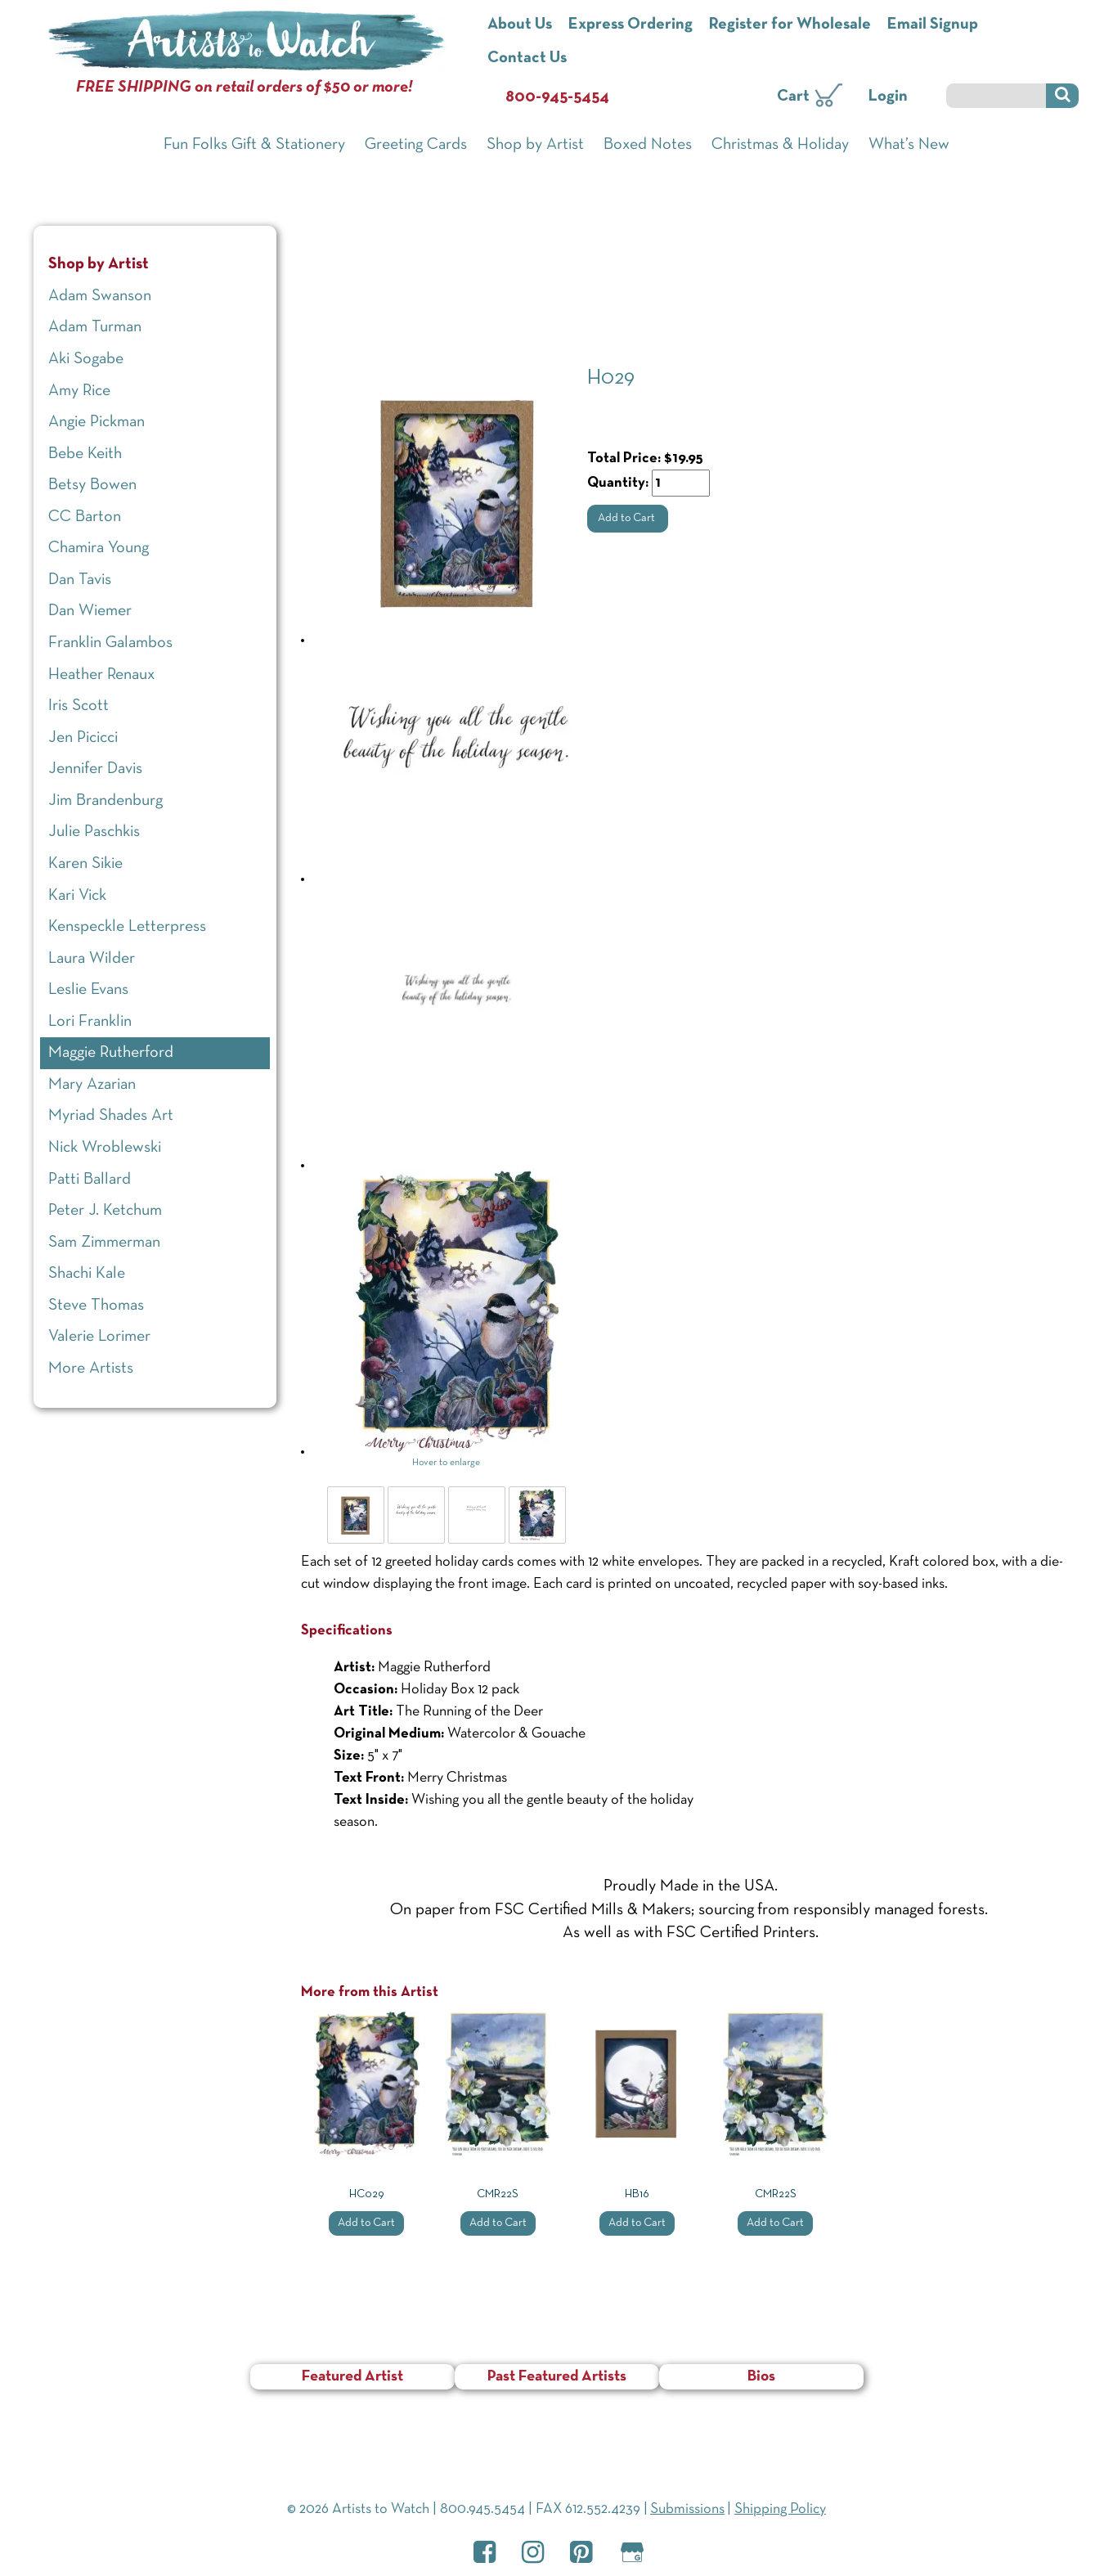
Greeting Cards (416, 144)
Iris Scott (78, 706)
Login (888, 96)
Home (321, 221)
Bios (761, 2377)
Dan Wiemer (90, 611)
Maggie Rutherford (486, 261)
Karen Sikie (85, 863)
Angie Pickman (96, 422)
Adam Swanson (99, 296)
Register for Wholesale (790, 24)
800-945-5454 (557, 97)
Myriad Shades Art (110, 1115)
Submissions (687, 2509)
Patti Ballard (89, 1179)
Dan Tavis (79, 580)
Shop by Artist (535, 144)
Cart (793, 96)
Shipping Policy (780, 2509)
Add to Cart (627, 518)
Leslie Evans (88, 989)
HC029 (366, 2194)
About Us (519, 24)
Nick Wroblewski (104, 1147)
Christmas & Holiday (780, 144)
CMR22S (497, 2194)
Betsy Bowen (92, 485)
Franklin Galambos (110, 643)
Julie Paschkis (94, 832)
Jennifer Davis (95, 769)
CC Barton (84, 517)
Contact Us (527, 58)
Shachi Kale (86, 1273)
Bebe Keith (85, 454)
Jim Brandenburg (105, 800)
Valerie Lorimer (99, 1336)
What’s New (908, 144)
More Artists (90, 1368)
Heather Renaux (101, 675)
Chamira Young (98, 548)
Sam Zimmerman (104, 1242)
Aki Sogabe (85, 359)
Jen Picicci (83, 738)
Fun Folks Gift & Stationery (254, 144)
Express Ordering (630, 24)
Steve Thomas (96, 1305)
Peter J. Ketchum (105, 1210)
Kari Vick (77, 895)
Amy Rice (79, 391)
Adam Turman (94, 327)
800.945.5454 (482, 2509)
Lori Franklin (90, 1021)
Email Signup (932, 24)
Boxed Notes (648, 144)
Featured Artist (352, 2377)
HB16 (637, 2194)
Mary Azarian (92, 1084)
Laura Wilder (91, 958)
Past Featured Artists (556, 2377)
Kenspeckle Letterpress (127, 926)
